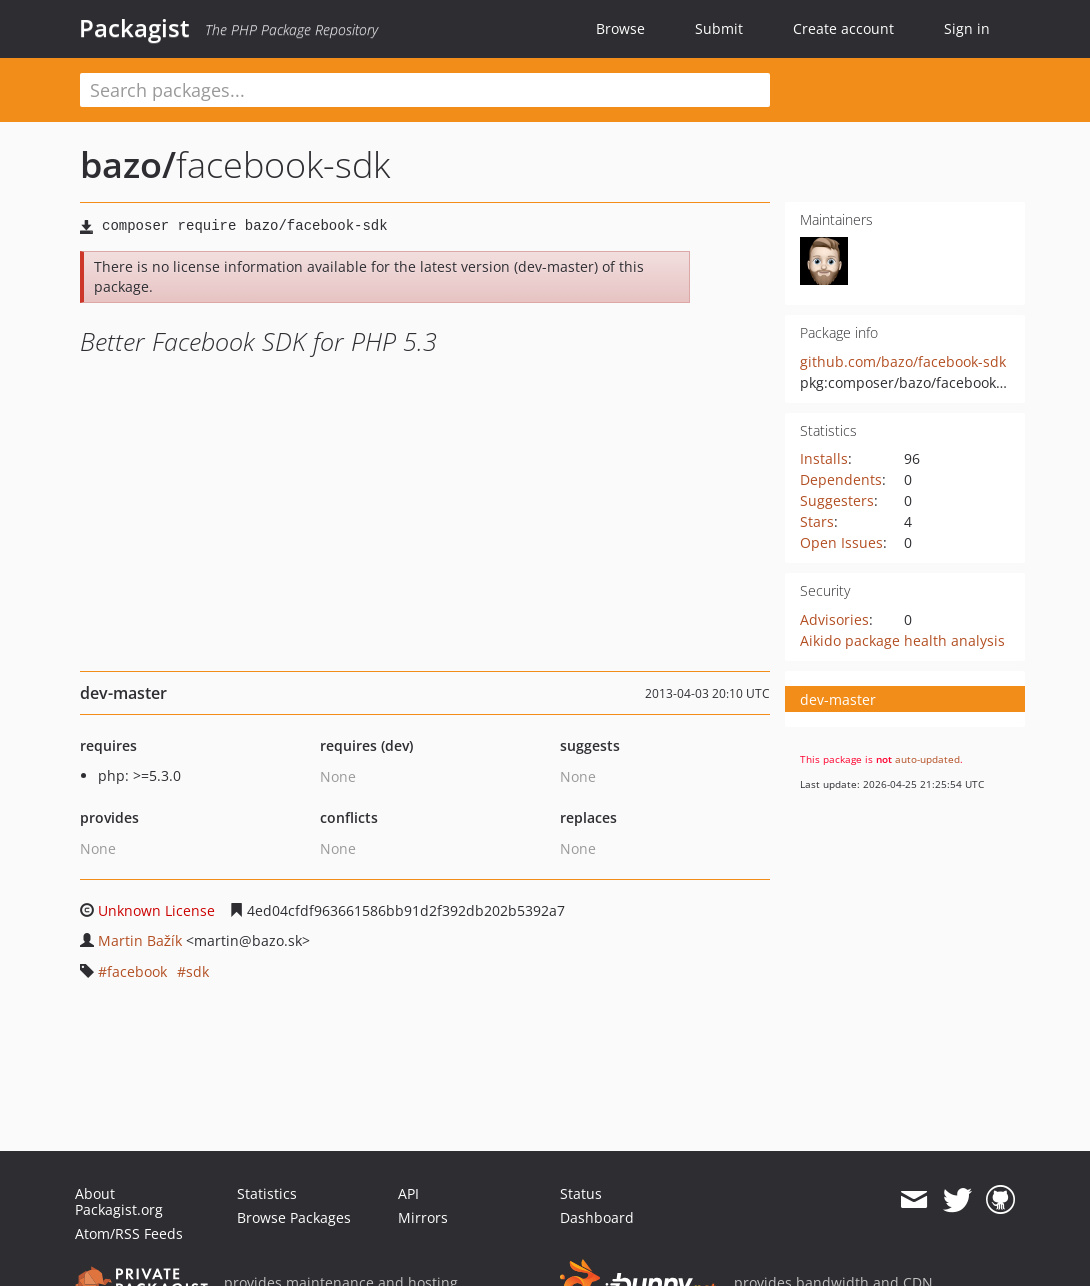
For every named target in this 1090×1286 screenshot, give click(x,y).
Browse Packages (294, 1217)
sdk (197, 971)
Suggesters (837, 500)
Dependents (841, 479)
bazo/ (128, 164)
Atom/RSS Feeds (129, 1233)
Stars (817, 521)
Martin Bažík (140, 940)
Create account (843, 28)
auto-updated (927, 759)
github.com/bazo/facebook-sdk (903, 361)
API (408, 1193)
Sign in (967, 28)
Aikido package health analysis (902, 640)
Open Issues (841, 542)
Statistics (267, 1193)
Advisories (834, 619)
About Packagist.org (119, 1201)
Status (581, 1193)
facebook (137, 971)
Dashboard (597, 1217)
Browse (620, 28)
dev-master (838, 699)
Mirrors (423, 1217)
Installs (824, 458)
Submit (719, 28)
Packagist (134, 28)
